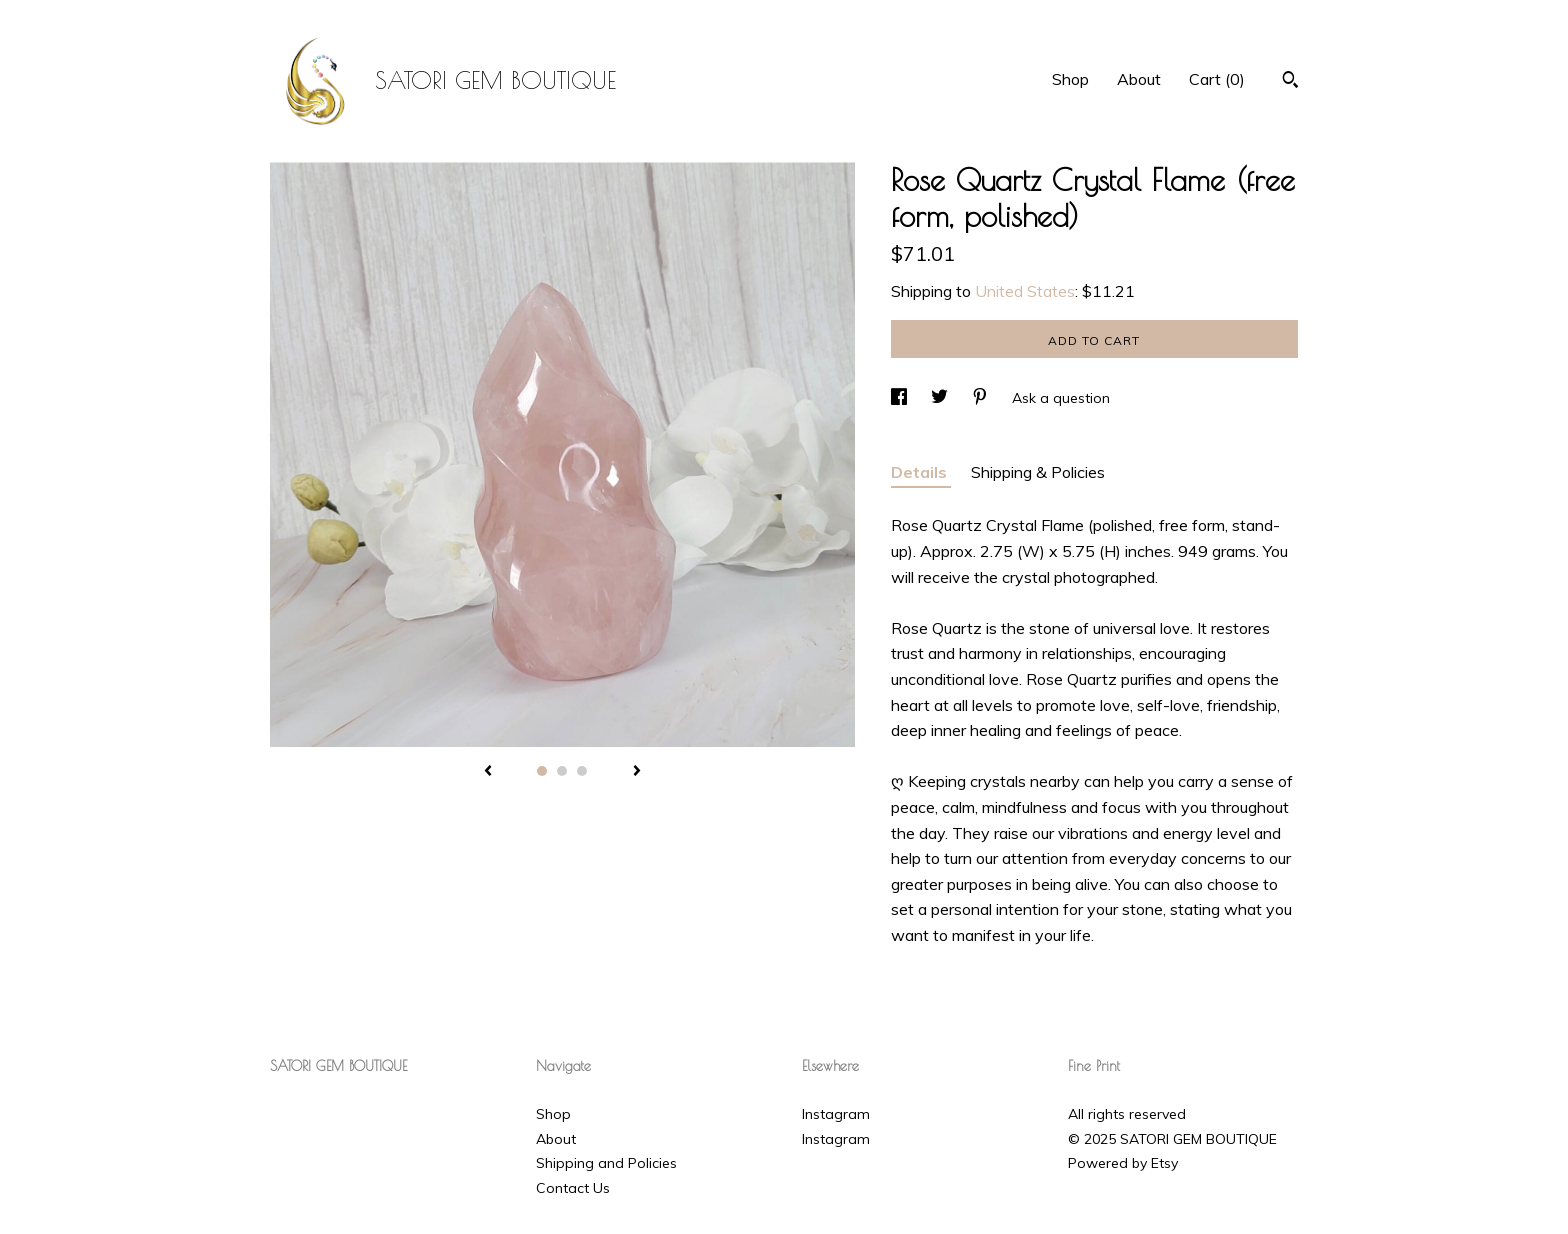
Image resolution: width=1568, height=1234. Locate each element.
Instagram (836, 1114)
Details (921, 472)
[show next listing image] (637, 772)
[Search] (1290, 82)
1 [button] (542, 771)
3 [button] (582, 771)
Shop (1070, 79)
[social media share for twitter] (941, 398)
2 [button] (562, 771)
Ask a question (1061, 398)
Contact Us (573, 1188)
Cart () (1217, 79)
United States (1025, 291)
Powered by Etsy (1123, 1163)
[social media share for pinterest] (982, 398)
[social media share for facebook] (901, 398)
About (1139, 79)
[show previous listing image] (488, 772)
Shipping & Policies (1038, 472)
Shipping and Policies (606, 1163)
